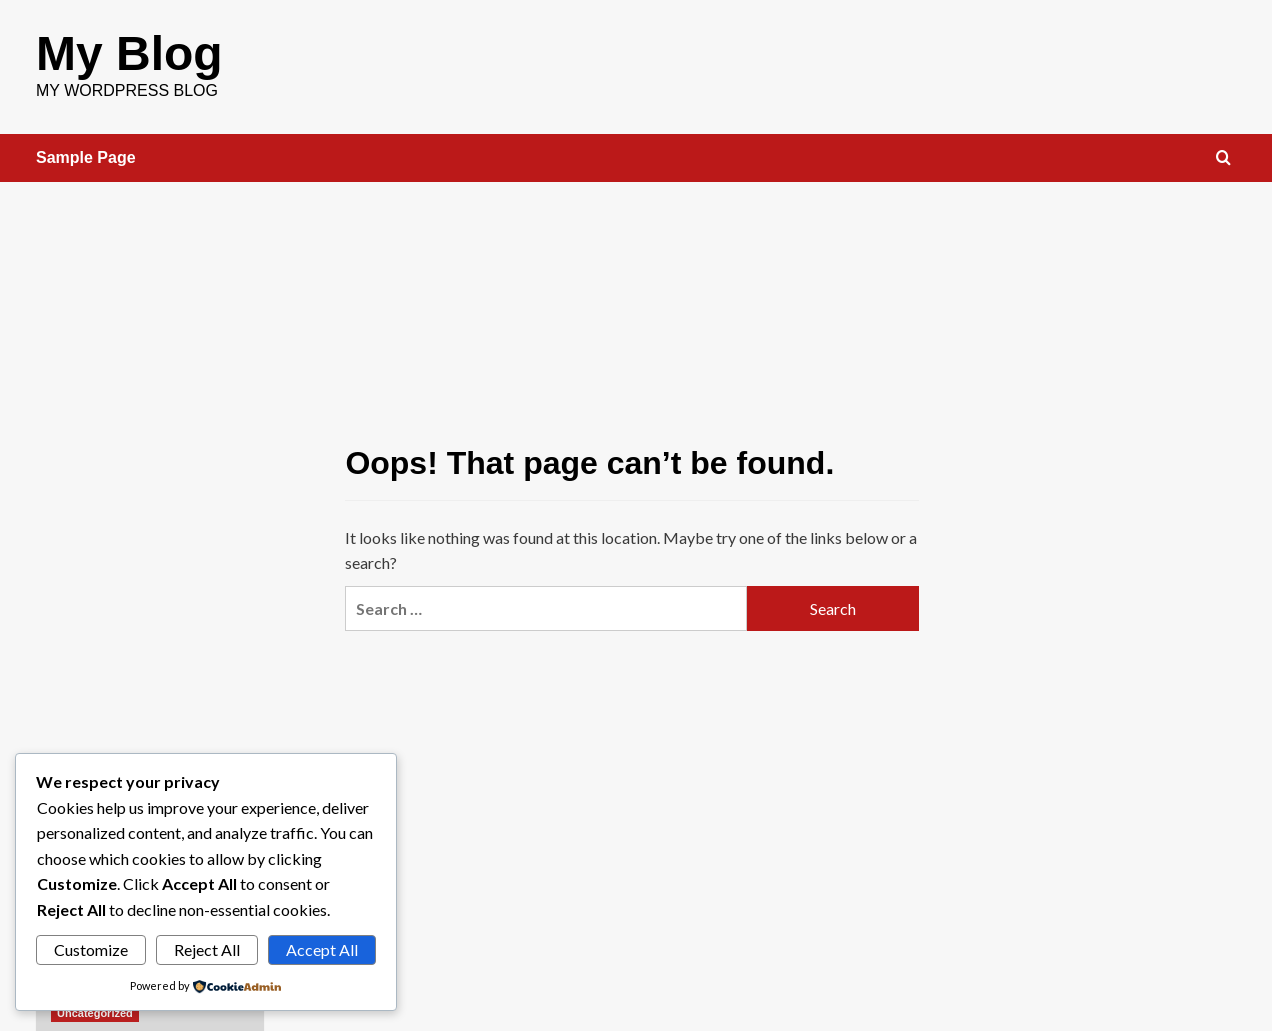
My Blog (129, 53)
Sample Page (86, 157)
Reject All (207, 949)
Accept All (322, 949)
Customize (91, 949)
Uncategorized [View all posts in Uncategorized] (95, 1013)
